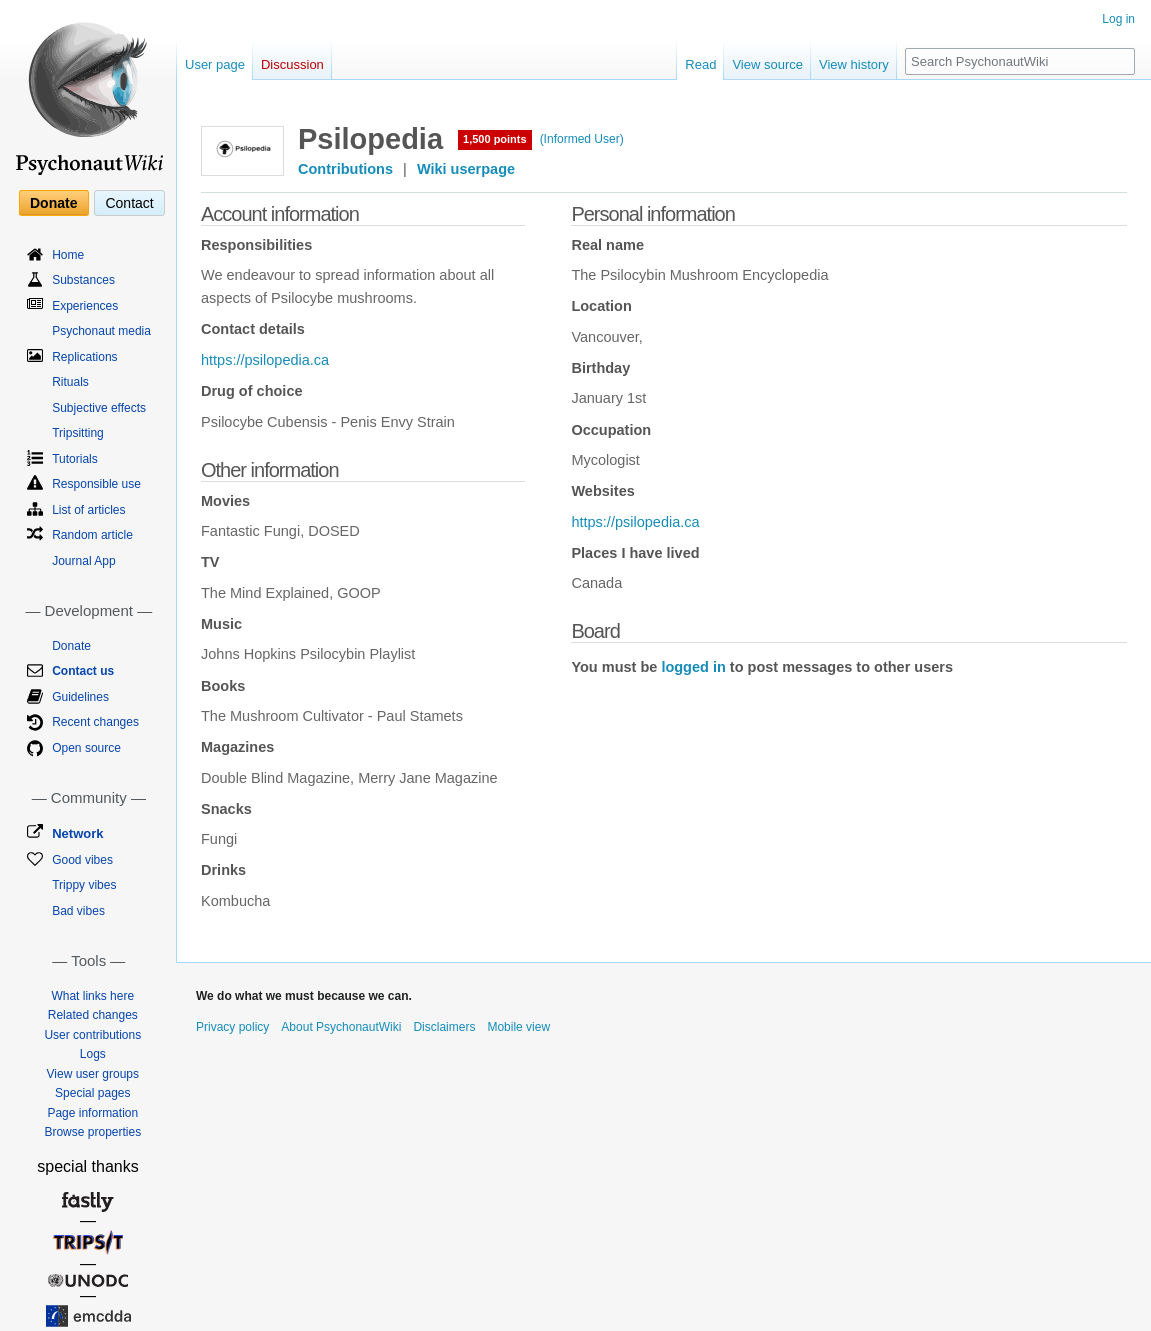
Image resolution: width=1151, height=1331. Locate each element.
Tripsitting (78, 433)
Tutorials (75, 459)
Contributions (345, 169)
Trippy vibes (84, 885)
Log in (1118, 19)
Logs (93, 1054)
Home (68, 255)
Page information (92, 1113)
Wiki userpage (466, 169)
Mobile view (518, 1027)
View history (854, 64)
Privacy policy (232, 1027)
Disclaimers (444, 1027)
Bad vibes (78, 911)
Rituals (70, 382)
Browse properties (92, 1132)
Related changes (93, 1015)
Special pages (92, 1093)
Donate (53, 203)
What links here (92, 996)
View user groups (93, 1074)
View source (767, 64)
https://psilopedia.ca (265, 360)
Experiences (85, 306)
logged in (693, 667)
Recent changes (95, 722)
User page (215, 64)
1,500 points (495, 139)
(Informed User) (582, 139)
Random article (92, 535)
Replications (84, 357)
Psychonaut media (101, 331)
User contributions (92, 1035)
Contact (129, 203)
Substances (83, 280)
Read (700, 64)
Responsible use (96, 484)
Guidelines (80, 697)
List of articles (88, 510)
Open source (86, 748)
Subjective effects (99, 408)
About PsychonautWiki (341, 1027)
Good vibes (82, 860)
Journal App (83, 561)
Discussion (292, 64)
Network (77, 833)
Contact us (83, 671)
